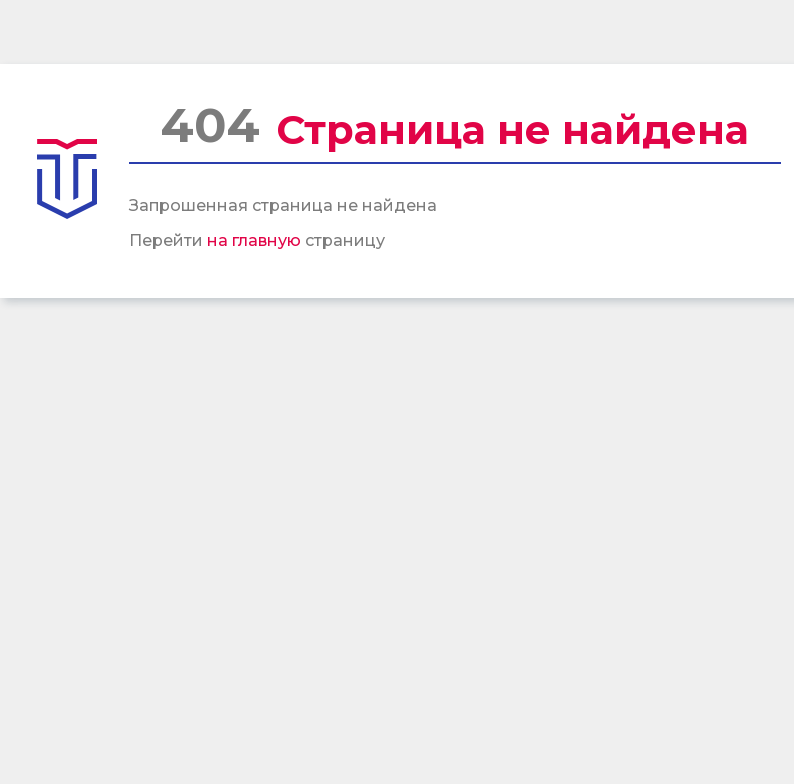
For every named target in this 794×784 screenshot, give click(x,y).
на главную (254, 240)
